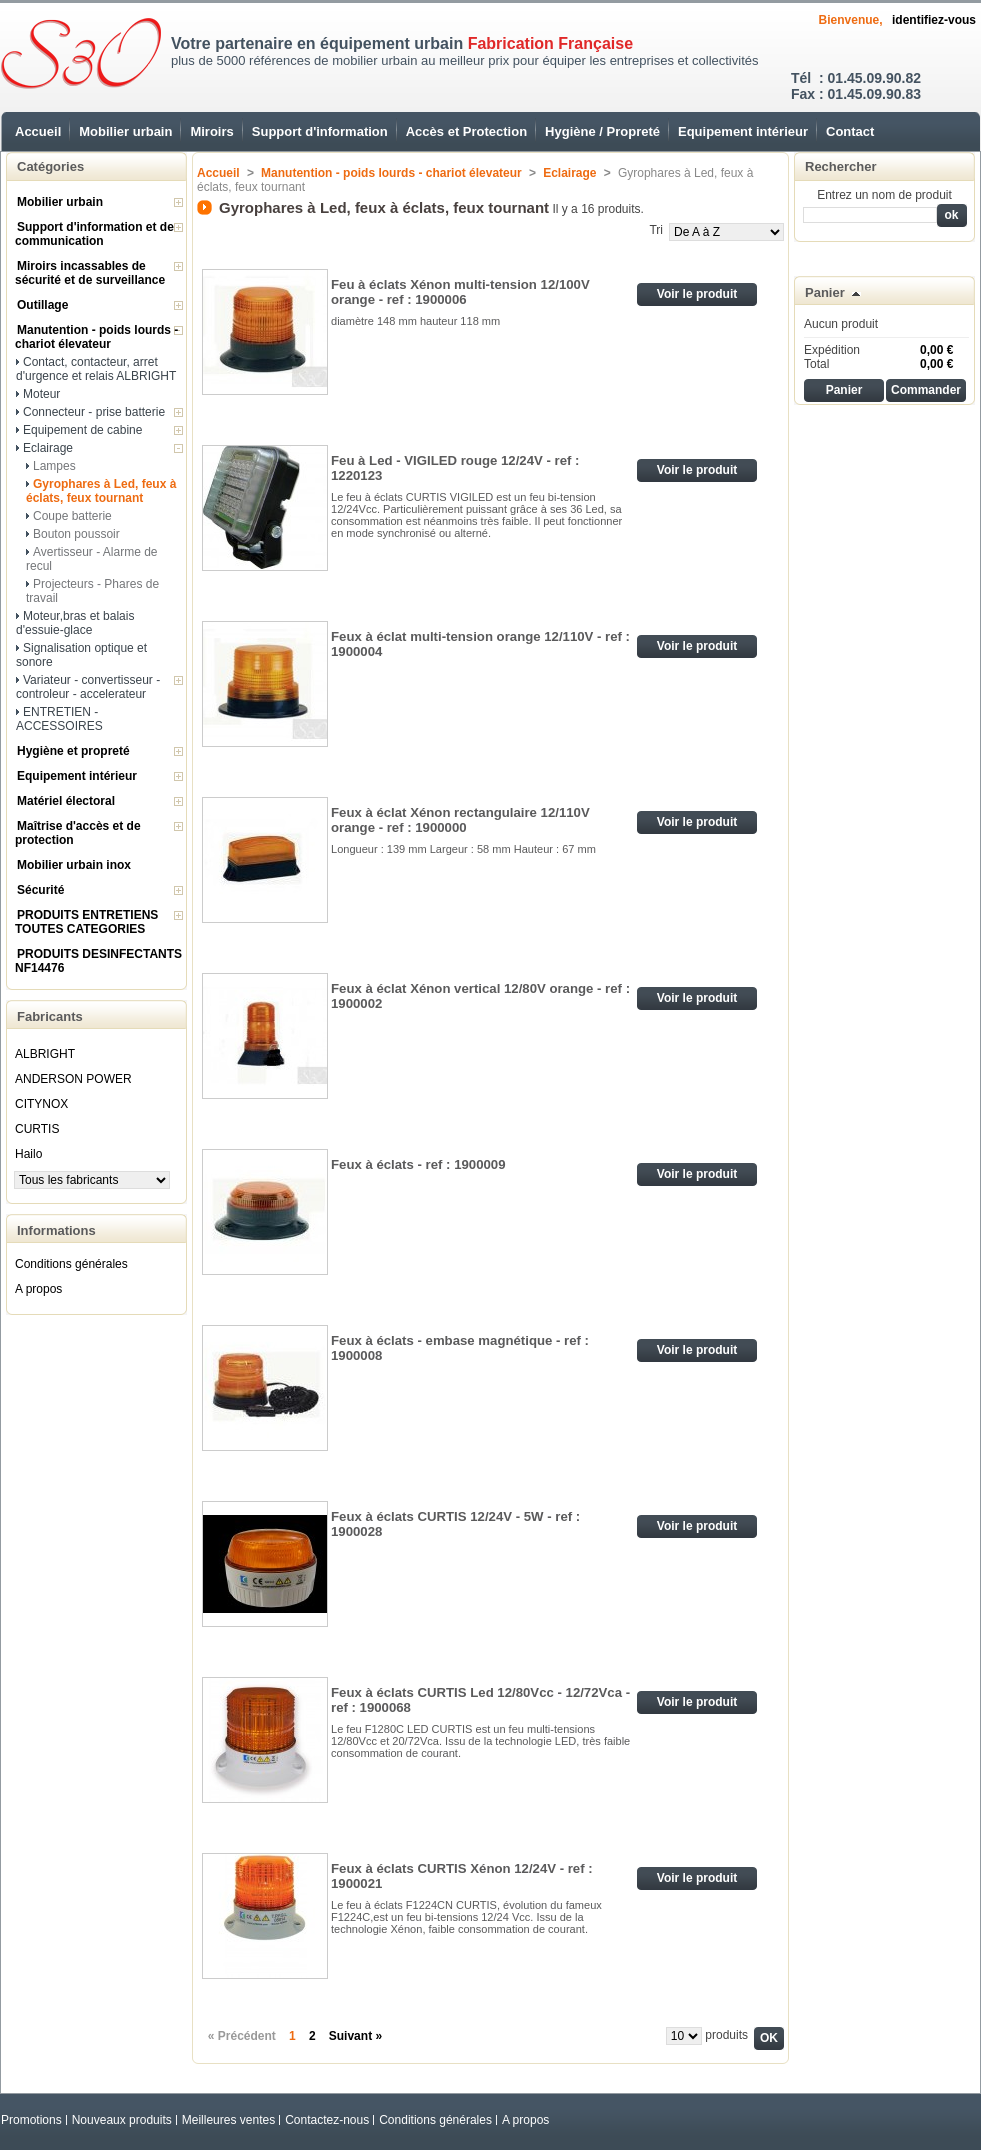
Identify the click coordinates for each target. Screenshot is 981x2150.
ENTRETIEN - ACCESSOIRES (59, 719)
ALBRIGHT (45, 1054)
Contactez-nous (327, 2120)
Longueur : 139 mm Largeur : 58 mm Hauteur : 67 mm (463, 849)
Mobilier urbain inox (74, 865)
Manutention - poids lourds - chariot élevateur (96, 337)
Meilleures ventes (228, 2120)
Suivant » (355, 2036)
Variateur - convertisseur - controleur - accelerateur (88, 687)
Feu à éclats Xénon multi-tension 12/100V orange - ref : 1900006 (460, 292)
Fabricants (50, 1016)
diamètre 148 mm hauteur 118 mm (415, 321)
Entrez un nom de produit (884, 195)
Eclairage (48, 448)
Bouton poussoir (76, 534)
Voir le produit (697, 294)
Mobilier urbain (125, 131)
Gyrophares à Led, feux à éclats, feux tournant (101, 491)
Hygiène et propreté (73, 751)
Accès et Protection (466, 131)
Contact (850, 131)
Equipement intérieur (743, 131)
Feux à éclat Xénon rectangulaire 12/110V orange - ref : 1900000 (460, 820)
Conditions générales (71, 1264)
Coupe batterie (72, 516)
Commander (926, 390)
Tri (656, 230)
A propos (38, 1289)
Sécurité (40, 890)
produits (726, 2035)
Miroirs (211, 131)
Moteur (41, 394)
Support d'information (320, 131)
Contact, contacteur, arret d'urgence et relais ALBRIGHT (96, 369)
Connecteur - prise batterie (94, 412)
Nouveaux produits (122, 2120)
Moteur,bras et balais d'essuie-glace (75, 623)
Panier (825, 292)
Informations (56, 1230)
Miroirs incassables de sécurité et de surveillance (90, 273)
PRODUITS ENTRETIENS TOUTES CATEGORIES (86, 922)
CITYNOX (41, 1104)
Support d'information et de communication (94, 234)
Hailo (28, 1154)
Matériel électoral (66, 801)
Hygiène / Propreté (602, 131)
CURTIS (37, 1129)
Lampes (54, 466)
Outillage (42, 305)
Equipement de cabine (82, 430)
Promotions (31, 2120)
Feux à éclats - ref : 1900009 (418, 1164)
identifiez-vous (934, 20)
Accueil (38, 131)
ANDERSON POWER (73, 1079)
